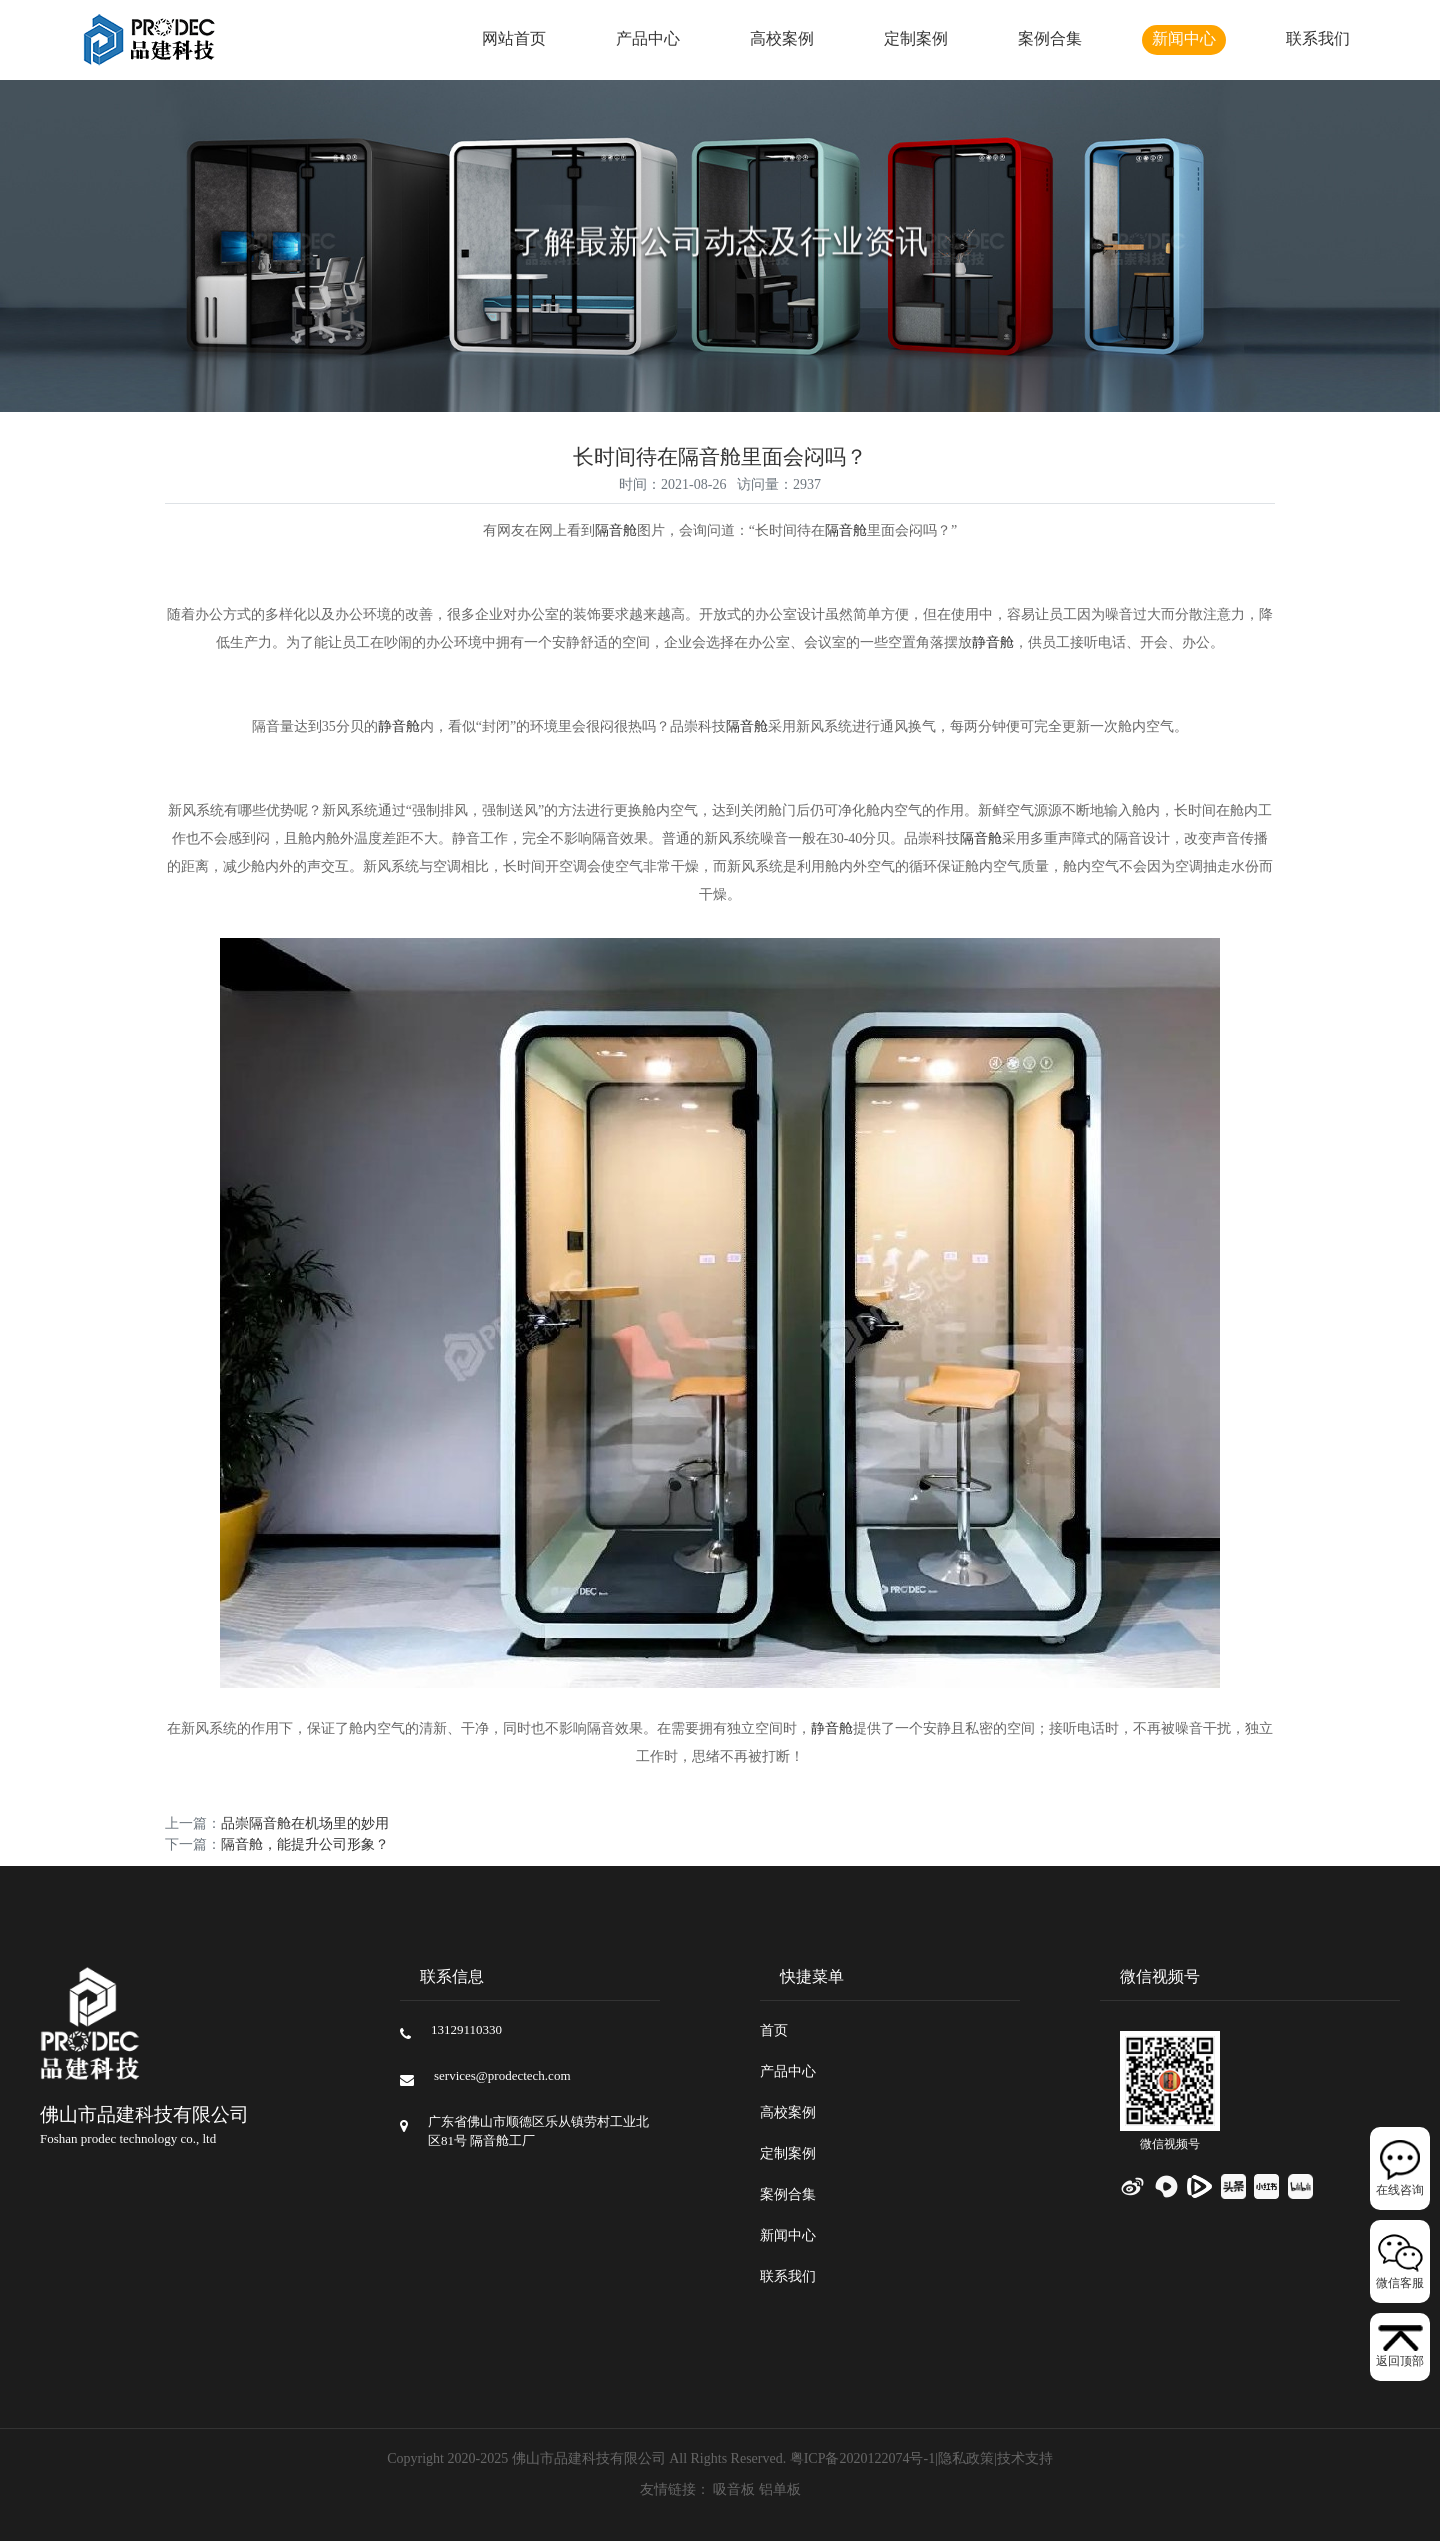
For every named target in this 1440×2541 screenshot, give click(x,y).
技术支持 (1025, 2459)
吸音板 (734, 2490)
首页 (774, 2031)
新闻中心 (1184, 39)
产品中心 (648, 39)
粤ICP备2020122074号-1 (862, 2459)
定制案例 (916, 39)
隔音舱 (616, 531)
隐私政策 (966, 2459)
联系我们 (1318, 39)
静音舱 (993, 643)
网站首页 (514, 39)
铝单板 (780, 2490)
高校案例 (782, 39)
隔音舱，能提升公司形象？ (305, 1845)
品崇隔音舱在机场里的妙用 (305, 1824)
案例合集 (1050, 39)
